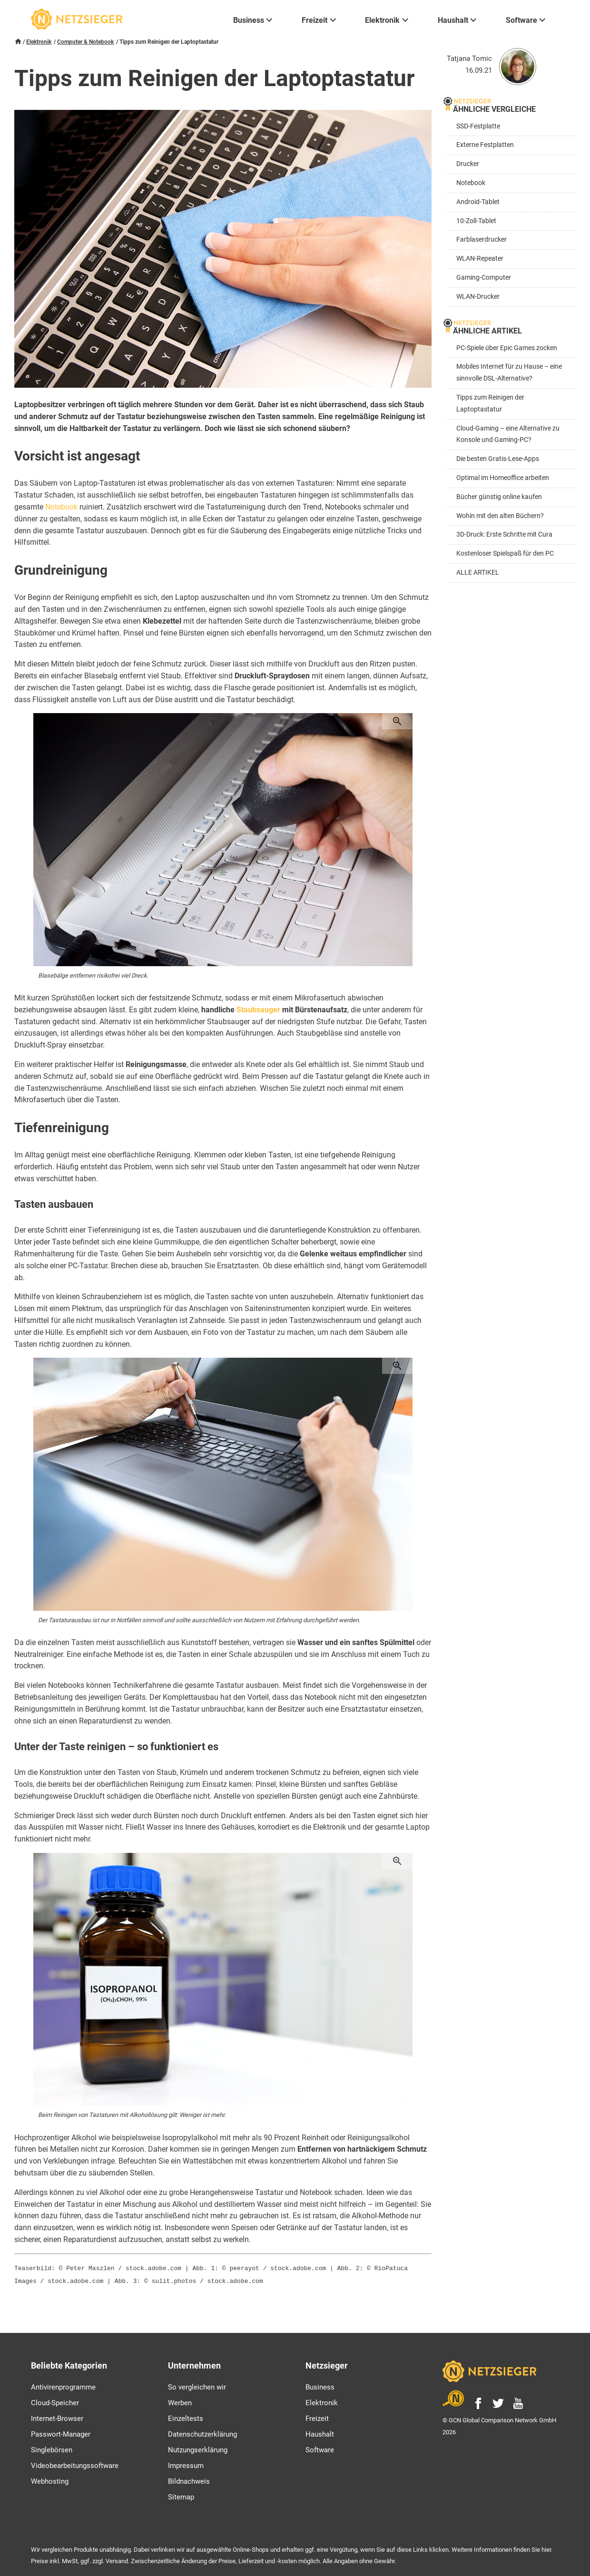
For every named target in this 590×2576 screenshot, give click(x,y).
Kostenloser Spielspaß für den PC (505, 553)
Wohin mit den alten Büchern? (500, 516)
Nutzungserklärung (197, 2448)
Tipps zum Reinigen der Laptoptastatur (490, 403)
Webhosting (50, 2479)
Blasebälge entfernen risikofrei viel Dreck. (93, 975)
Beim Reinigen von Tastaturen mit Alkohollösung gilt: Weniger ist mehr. (132, 2114)
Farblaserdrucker (481, 239)
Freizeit (317, 2416)
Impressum (186, 2463)
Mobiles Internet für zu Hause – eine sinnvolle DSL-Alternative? (509, 372)
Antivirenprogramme (63, 2385)
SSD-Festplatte (478, 126)
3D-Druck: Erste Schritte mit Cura (504, 534)
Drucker (467, 164)
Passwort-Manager (60, 2432)
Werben (180, 2401)
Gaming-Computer (483, 278)
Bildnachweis (189, 2479)
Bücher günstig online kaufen (499, 497)
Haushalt (319, 2432)
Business (319, 2385)
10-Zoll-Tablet (476, 221)
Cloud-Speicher (55, 2401)
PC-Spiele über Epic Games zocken (506, 348)
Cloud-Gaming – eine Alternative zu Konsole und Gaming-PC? (508, 434)
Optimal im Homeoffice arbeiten (502, 478)
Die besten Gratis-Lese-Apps (497, 459)
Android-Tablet (478, 202)
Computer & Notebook (85, 42)
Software (319, 2448)
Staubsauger (258, 1009)
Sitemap (181, 2495)
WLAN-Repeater (479, 259)
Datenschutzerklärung (202, 2432)
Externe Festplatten (485, 145)
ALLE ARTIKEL (477, 572)
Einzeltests (185, 2416)
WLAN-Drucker (478, 297)
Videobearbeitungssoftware (74, 2463)
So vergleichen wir (197, 2385)
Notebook (61, 506)
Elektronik (38, 42)
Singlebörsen (51, 2448)
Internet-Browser (57, 2416)
